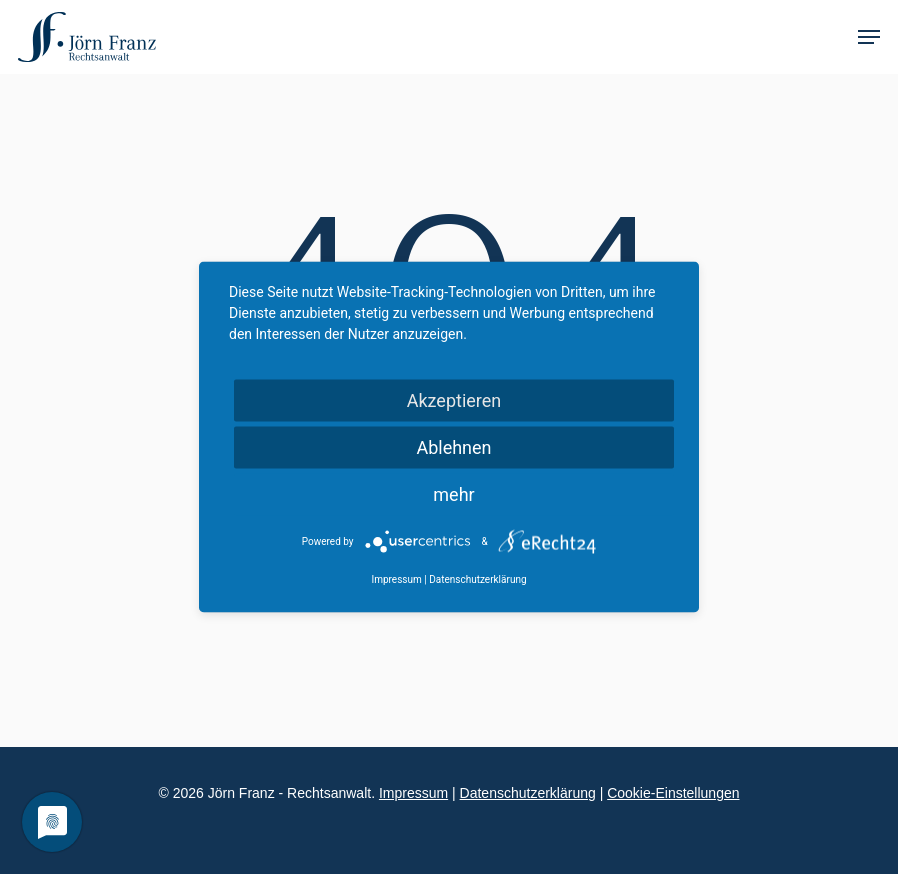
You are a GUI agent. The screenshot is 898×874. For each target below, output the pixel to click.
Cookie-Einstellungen (673, 793)
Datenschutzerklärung (528, 793)
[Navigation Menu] (869, 37)
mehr (453, 494)
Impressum (413, 793)
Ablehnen (453, 447)
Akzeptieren (454, 400)
